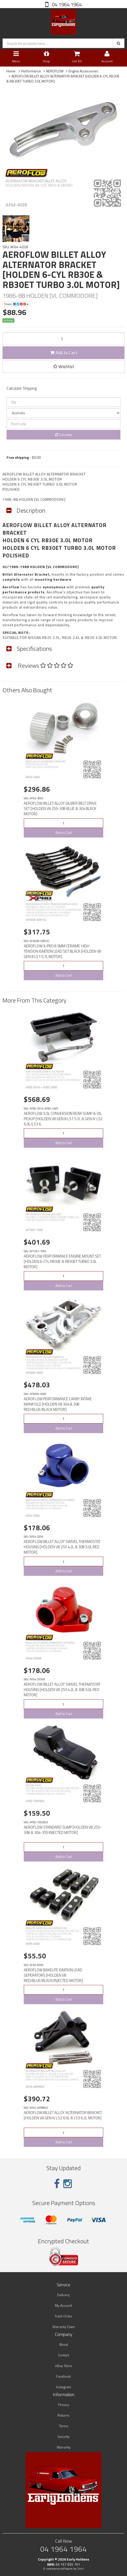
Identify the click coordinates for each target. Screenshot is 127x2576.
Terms (63, 2425)
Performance (31, 71)
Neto (80, 2569)
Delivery (63, 2294)
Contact (63, 2355)
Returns (63, 2415)
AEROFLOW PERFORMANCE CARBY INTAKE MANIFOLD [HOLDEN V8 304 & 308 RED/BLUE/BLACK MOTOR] (58, 1404)
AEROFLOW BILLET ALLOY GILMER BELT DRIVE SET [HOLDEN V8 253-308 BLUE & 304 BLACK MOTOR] (60, 808)
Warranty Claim (63, 2326)
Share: (16, 304)
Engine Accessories (83, 71)
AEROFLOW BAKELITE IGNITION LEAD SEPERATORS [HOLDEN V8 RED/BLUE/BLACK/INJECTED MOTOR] (53, 1975)
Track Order (63, 2316)
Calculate (63, 434)
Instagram (63, 2387)
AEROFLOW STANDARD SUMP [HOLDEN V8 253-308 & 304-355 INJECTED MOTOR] (62, 1829)
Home (10, 71)
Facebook (63, 2376)
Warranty (64, 2447)
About (63, 2344)
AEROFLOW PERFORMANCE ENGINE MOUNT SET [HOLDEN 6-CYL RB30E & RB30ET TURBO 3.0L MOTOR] (62, 1261)
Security (63, 2436)
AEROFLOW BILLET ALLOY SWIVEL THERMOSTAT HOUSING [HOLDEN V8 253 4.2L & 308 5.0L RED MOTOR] (62, 1547)
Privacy (63, 2404)
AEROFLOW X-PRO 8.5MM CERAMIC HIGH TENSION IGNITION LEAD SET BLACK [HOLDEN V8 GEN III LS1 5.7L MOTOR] (62, 951)
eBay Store (63, 2365)
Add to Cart (63, 352)
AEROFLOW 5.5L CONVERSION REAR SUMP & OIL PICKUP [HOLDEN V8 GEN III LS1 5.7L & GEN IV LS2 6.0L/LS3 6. (63, 1119)
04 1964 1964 (66, 4)
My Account (63, 2305)
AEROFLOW (55, 71)
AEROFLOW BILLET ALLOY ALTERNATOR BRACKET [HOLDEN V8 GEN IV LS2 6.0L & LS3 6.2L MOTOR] (63, 2115)
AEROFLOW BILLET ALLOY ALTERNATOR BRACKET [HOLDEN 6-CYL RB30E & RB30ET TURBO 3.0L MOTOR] (62, 78)
